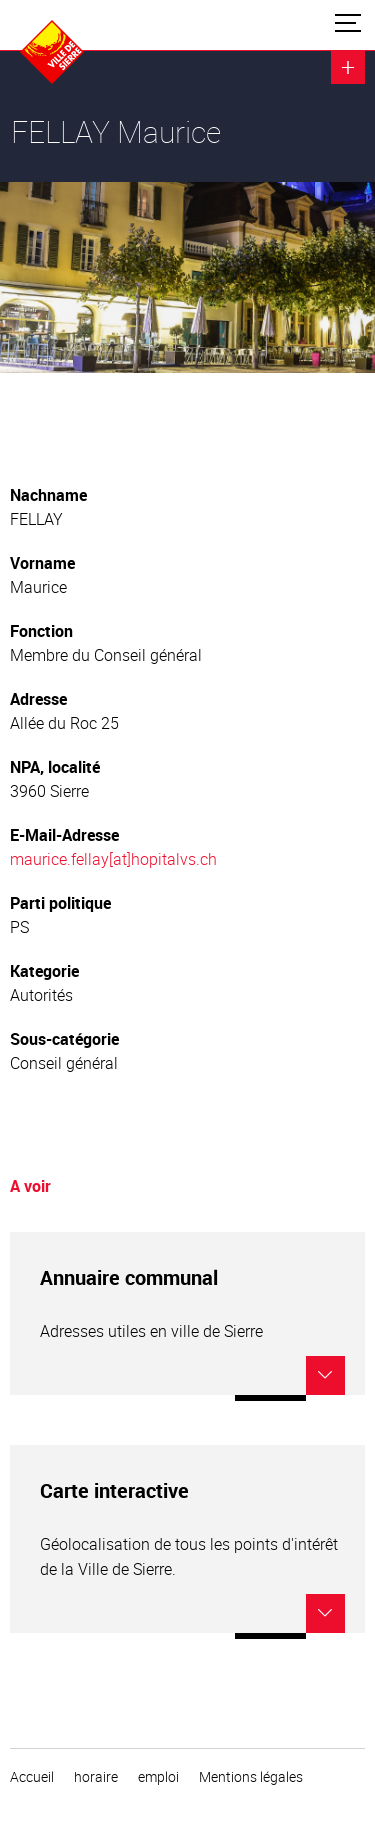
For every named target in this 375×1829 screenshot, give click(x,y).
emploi (158, 1777)
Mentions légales (251, 1777)
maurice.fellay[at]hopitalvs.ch (113, 859)
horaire (96, 1777)
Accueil (32, 1777)
